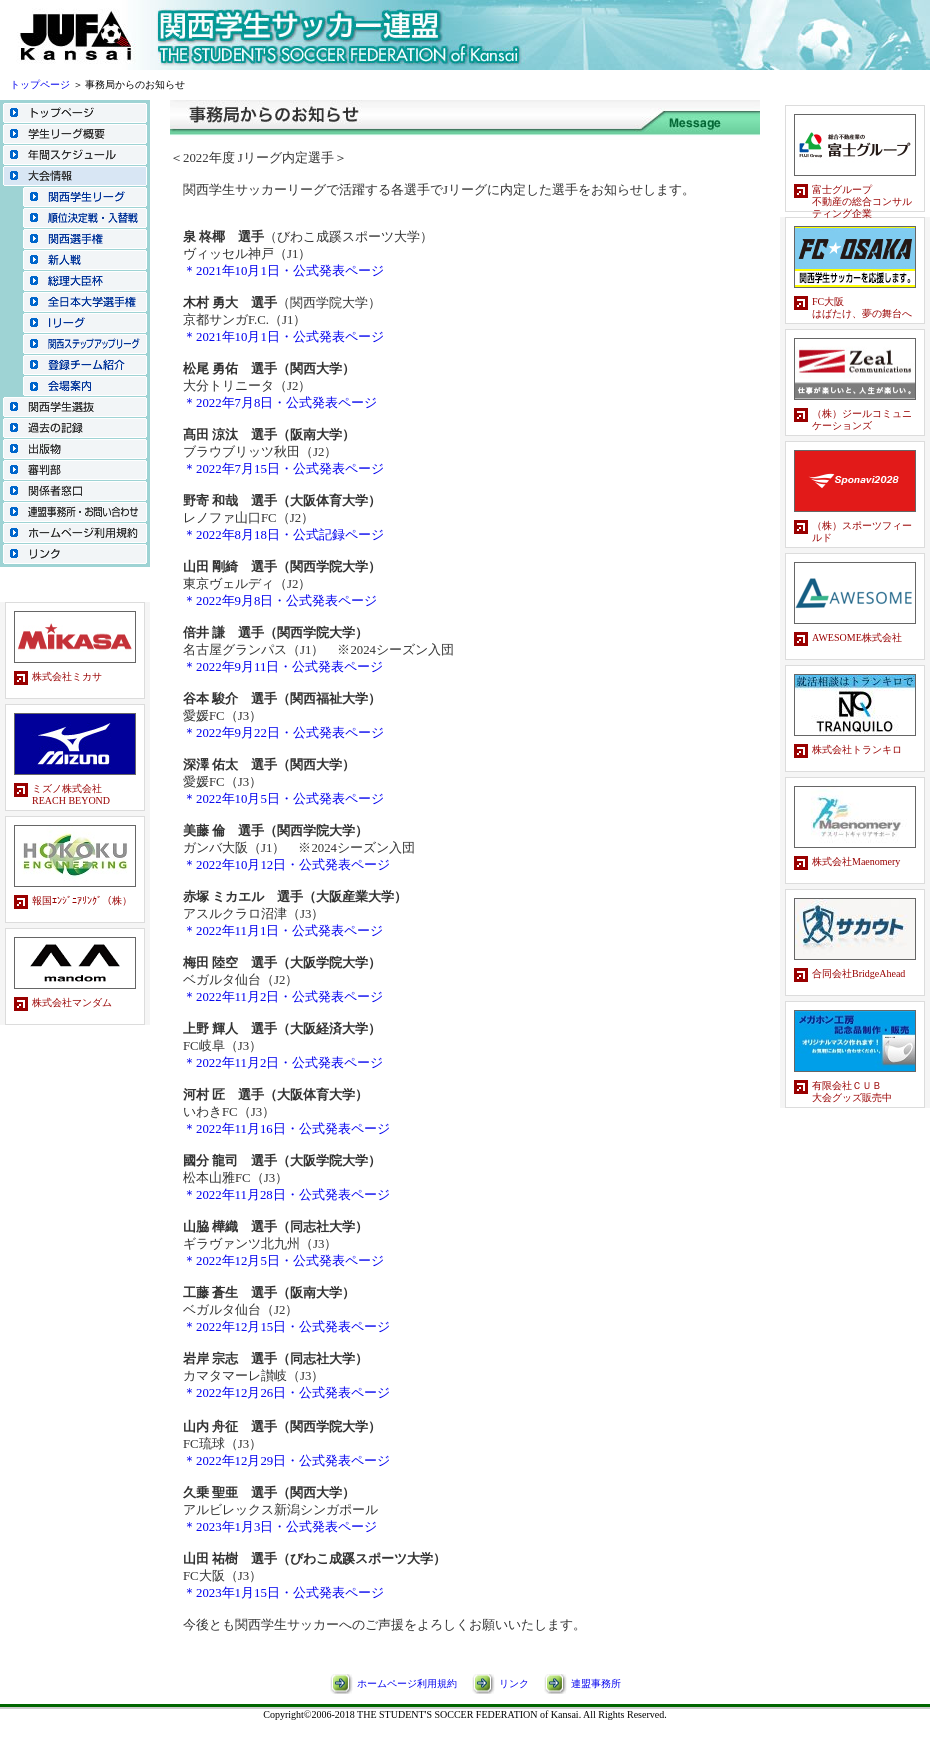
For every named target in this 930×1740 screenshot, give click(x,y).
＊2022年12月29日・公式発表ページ (286, 1461)
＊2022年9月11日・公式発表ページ (283, 667)
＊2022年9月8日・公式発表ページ (280, 601)
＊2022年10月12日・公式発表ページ (286, 865)
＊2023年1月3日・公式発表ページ (280, 1527)
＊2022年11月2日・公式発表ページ (283, 997)
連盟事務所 (596, 1683)
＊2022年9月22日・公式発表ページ (283, 733)
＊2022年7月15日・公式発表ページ (283, 469)
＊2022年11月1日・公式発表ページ (283, 931)
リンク (514, 1683)
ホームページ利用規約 (407, 1683)
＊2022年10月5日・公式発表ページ (283, 799)
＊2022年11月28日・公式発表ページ (286, 1195)
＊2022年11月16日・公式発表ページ (286, 1129)
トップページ (40, 84)
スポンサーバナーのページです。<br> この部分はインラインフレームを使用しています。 (75, 848)
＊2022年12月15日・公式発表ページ (286, 1327)
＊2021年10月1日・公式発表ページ (283, 271)
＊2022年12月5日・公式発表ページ (283, 1261)
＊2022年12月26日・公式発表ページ (286, 1393)
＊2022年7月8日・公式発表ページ (280, 403)
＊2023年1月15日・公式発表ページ (283, 1593)
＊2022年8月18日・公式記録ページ (283, 535)
